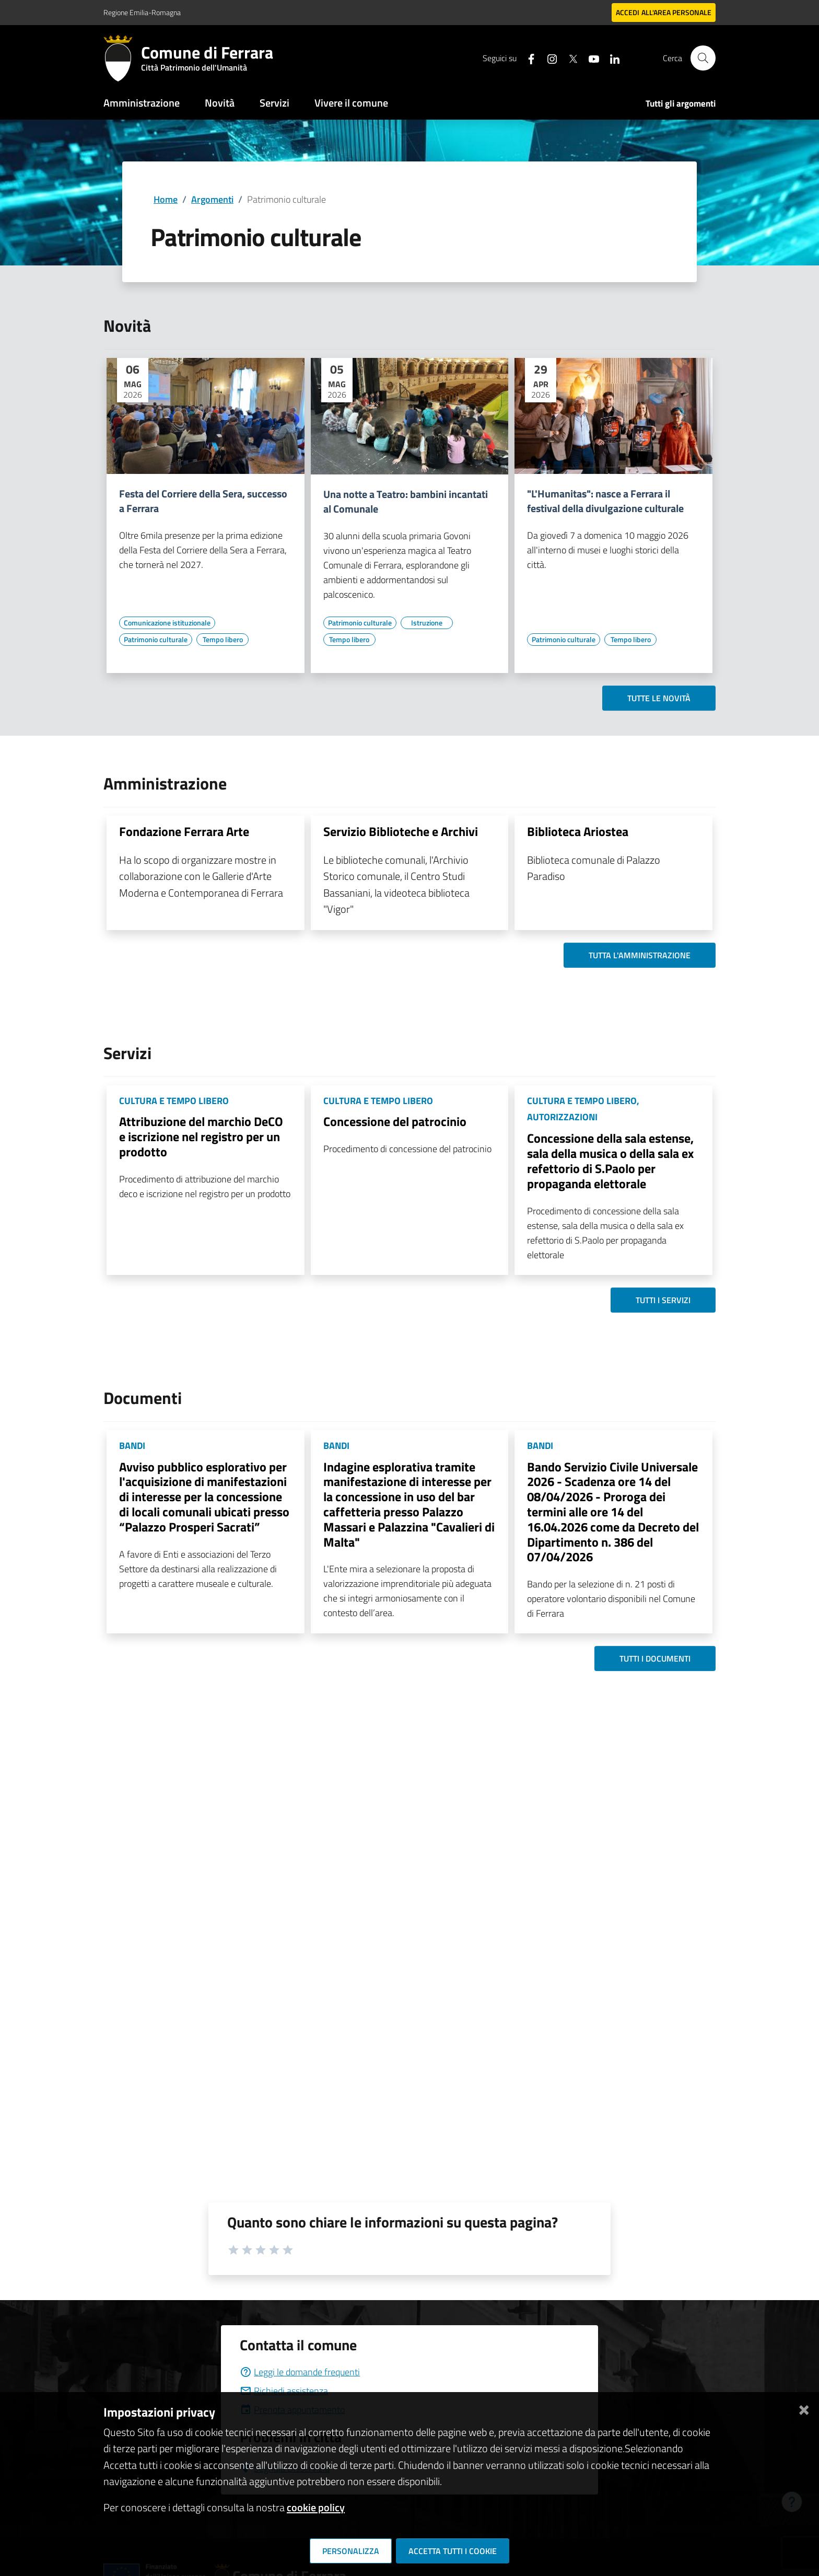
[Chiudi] (804, 2408)
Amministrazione (141, 103)
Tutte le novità (659, 698)
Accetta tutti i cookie (452, 2551)
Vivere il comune (351, 103)
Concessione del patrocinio (394, 1121)
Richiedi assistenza (284, 2391)
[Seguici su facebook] (527, 58)
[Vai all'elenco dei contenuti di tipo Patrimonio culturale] (155, 639)
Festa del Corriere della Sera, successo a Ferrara (203, 501)
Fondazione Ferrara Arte (184, 831)
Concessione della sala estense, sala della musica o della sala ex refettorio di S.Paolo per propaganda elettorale (610, 1160)
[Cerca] (703, 58)
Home (166, 199)
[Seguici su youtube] (589, 58)
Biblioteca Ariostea (577, 831)
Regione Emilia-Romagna (142, 12)
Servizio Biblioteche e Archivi (400, 831)
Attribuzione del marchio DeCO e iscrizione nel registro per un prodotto (201, 1136)
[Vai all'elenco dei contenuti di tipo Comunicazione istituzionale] (167, 623)
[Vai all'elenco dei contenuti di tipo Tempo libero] (222, 639)
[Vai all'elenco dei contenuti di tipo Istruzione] (427, 623)
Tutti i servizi (663, 1300)
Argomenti (212, 199)
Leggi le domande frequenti (300, 2372)
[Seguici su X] (568, 58)
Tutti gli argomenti (681, 103)
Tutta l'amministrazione (640, 955)
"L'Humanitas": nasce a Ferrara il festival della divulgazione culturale (605, 501)
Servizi (274, 103)
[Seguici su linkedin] (610, 58)
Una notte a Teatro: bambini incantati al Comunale (405, 501)
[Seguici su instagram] (547, 58)
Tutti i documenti (655, 1658)
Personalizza (350, 2551)
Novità (220, 103)
